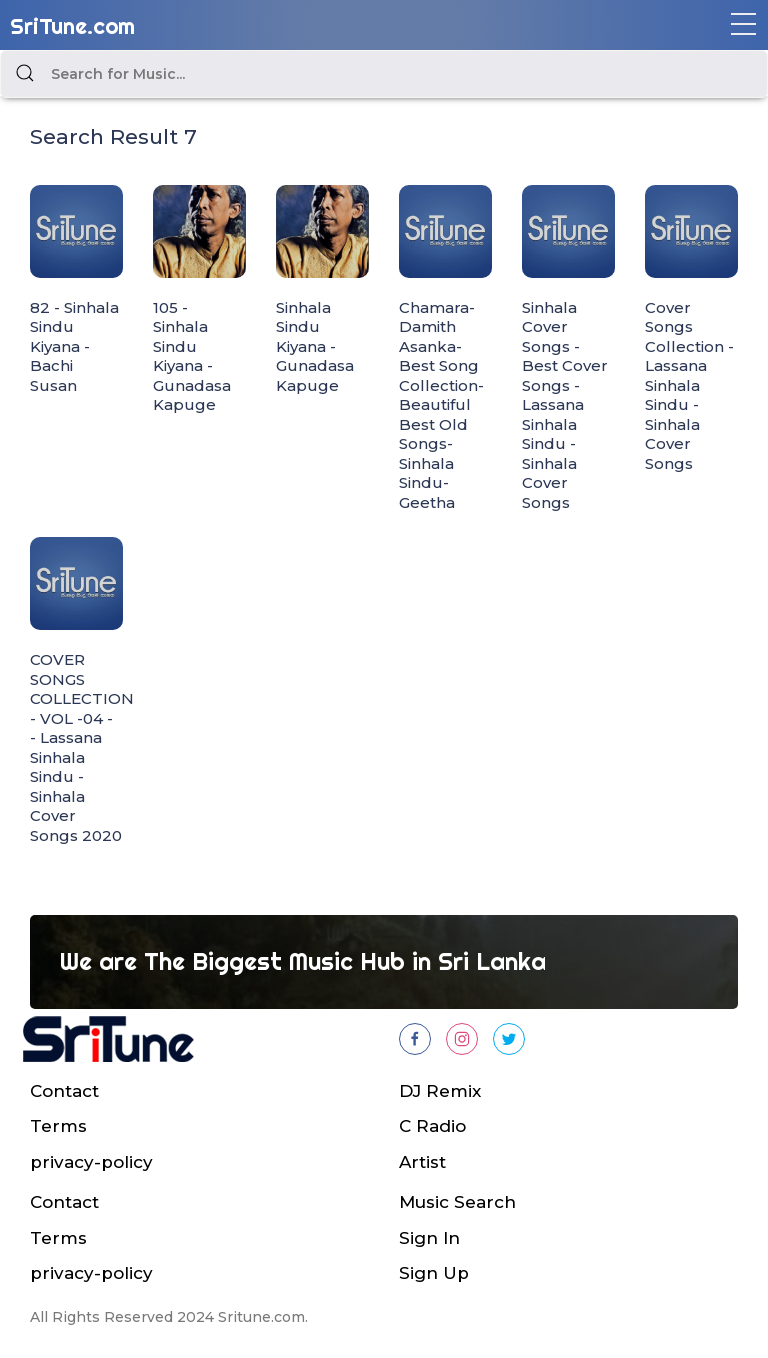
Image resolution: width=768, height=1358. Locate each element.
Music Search (457, 1202)
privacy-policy (91, 1162)
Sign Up (434, 1273)
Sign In (429, 1238)
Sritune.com (261, 1317)
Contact (64, 1091)
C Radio (432, 1126)
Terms (58, 1126)
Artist (422, 1162)
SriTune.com (72, 26)
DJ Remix (440, 1091)
